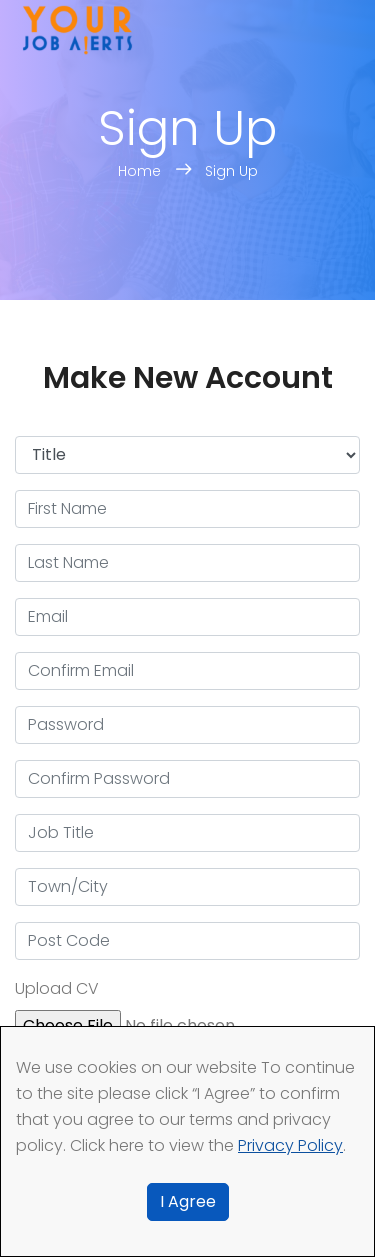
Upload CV (57, 988)
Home (141, 171)
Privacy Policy (290, 1145)
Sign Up (231, 171)
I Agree (188, 1201)
